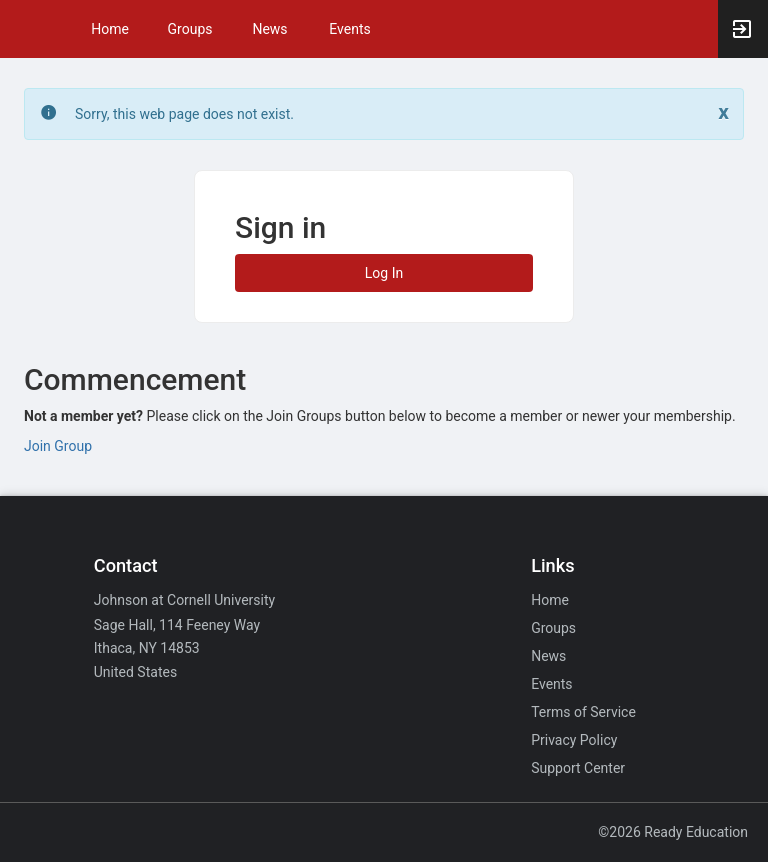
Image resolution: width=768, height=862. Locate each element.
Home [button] (110, 29)
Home (550, 600)
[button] (25, 29)
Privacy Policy (574, 740)
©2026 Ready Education (673, 832)
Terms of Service (583, 712)
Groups (190, 29)
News (269, 29)
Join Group (58, 446)
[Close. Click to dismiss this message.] (723, 112)
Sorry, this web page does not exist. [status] (184, 114)
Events (349, 29)
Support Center (578, 768)
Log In (384, 273)
